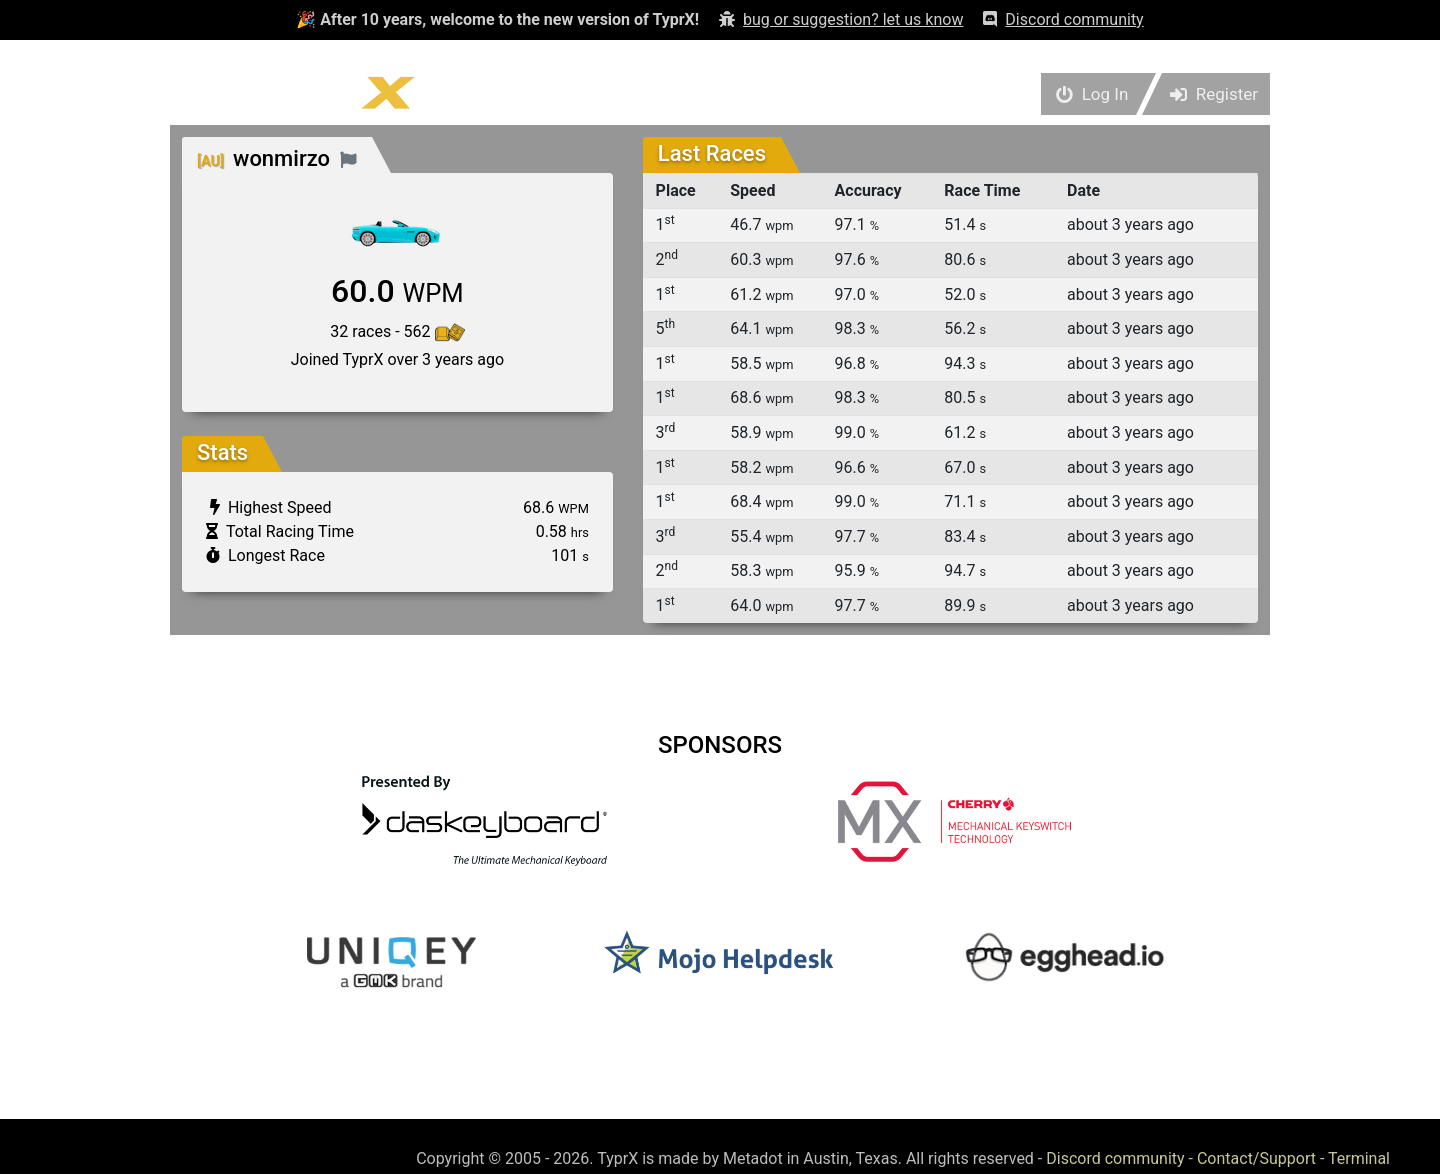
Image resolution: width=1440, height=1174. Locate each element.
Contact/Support (1256, 1158)
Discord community (1115, 1158)
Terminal (1359, 1158)
